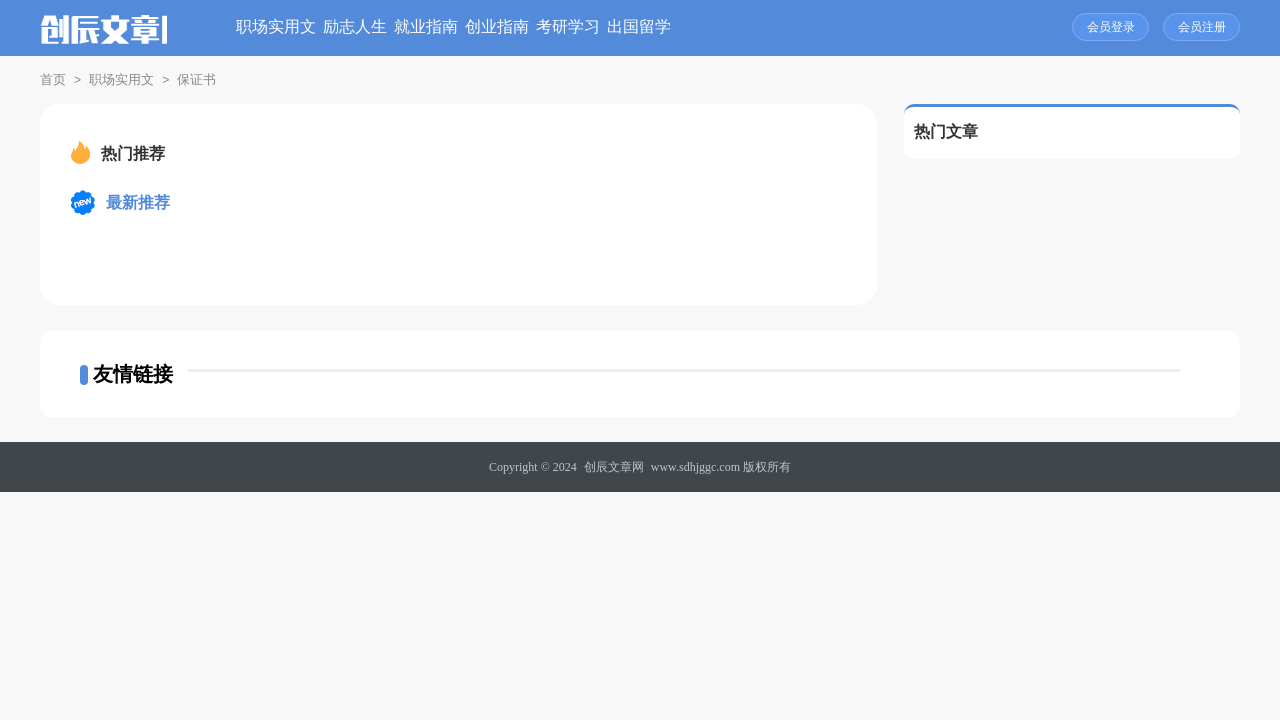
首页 (53, 79)
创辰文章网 (614, 467)
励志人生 (426, 27)
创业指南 (632, 27)
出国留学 (838, 27)
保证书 (196, 79)
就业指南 (529, 27)
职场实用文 (315, 27)
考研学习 (735, 27)
